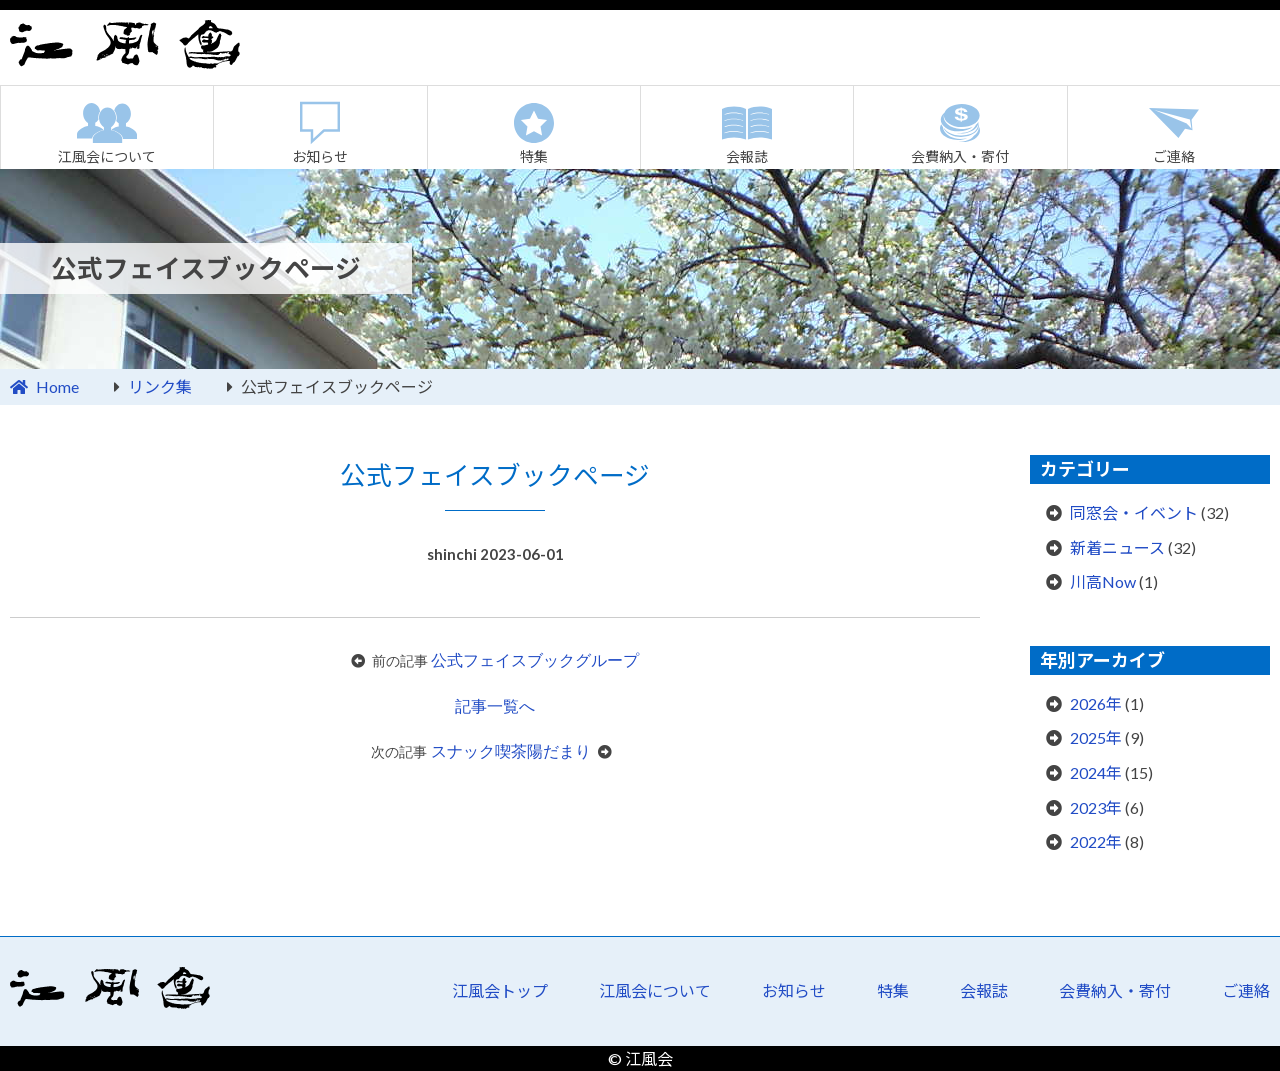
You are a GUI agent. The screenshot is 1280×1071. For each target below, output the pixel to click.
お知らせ (320, 156)
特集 (534, 156)
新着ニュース (1117, 547)
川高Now (1103, 581)
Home (57, 386)
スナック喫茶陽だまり (511, 751)
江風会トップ (500, 990)
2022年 (1096, 841)
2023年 (1096, 807)
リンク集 (160, 386)
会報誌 (747, 156)
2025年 (1096, 737)
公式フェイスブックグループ (535, 660)
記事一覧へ (495, 706)
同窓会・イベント (1134, 512)
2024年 (1096, 772)
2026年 (1096, 703)
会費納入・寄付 (960, 156)
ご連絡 (1174, 156)
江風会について (107, 156)
